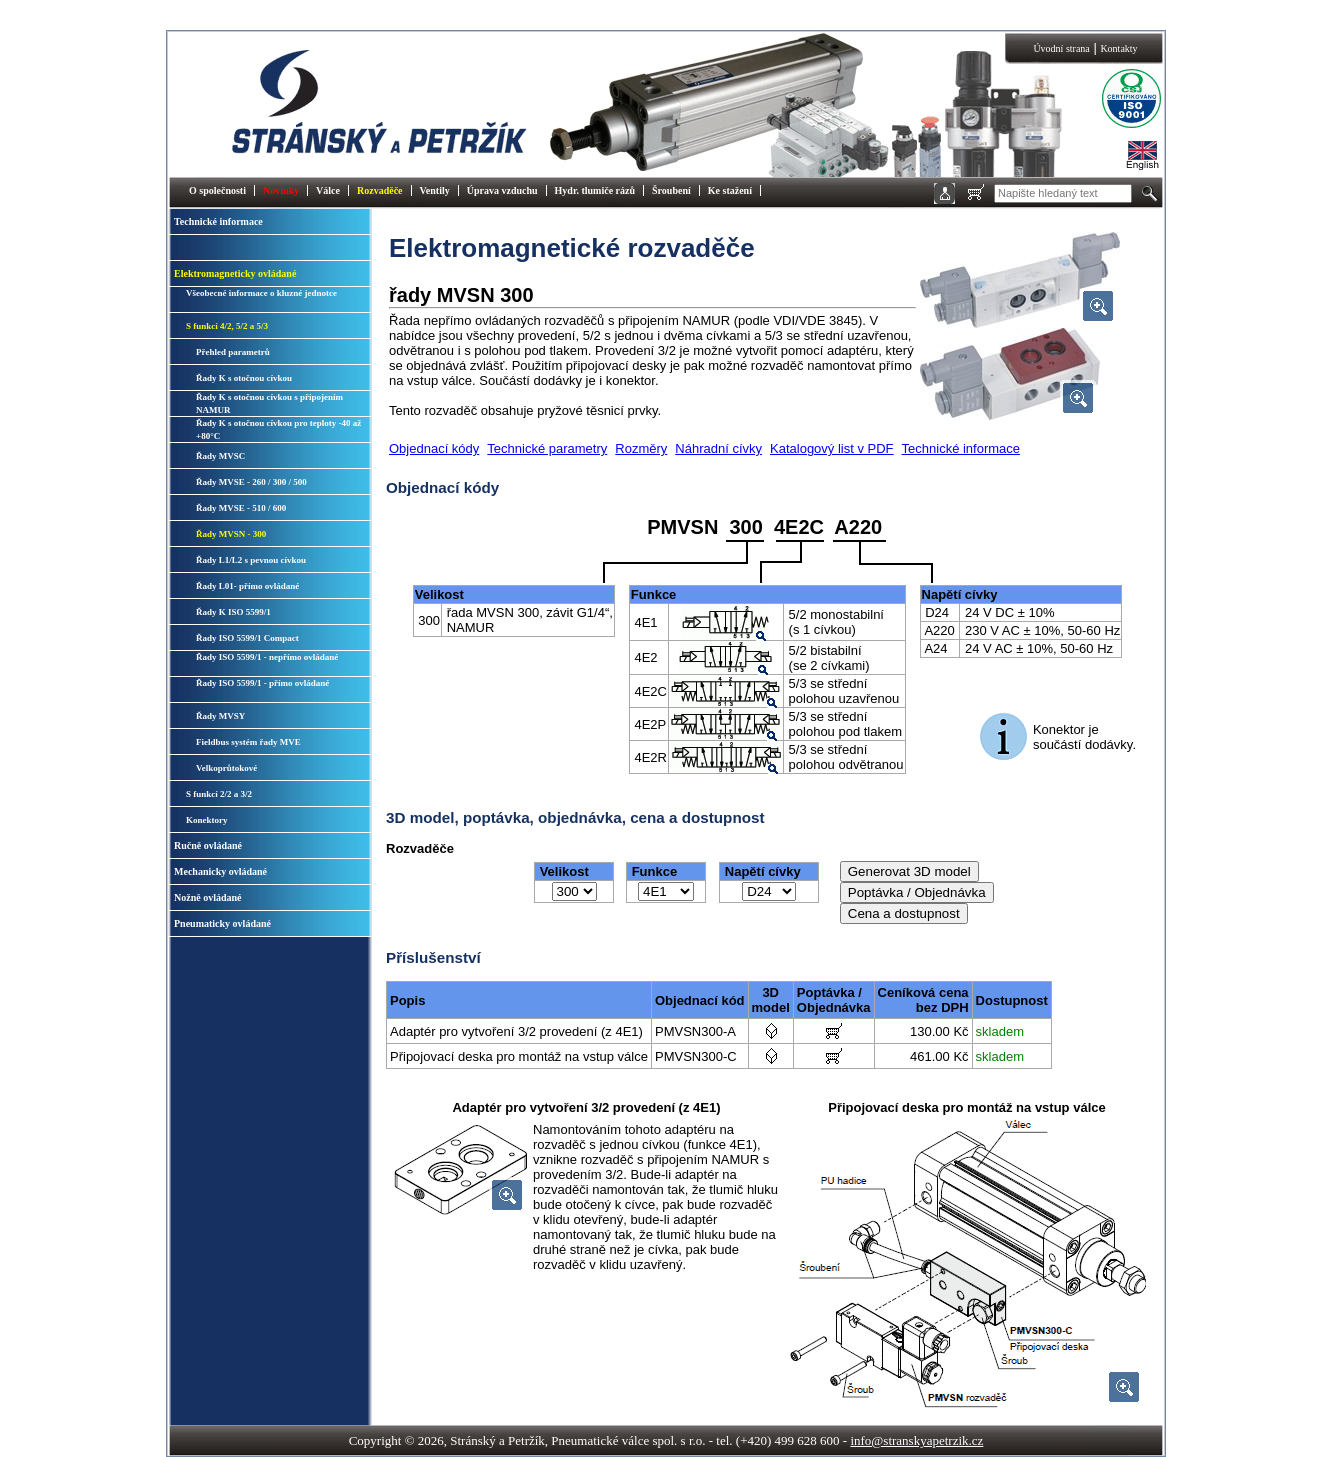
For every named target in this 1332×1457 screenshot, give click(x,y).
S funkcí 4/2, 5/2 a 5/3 (227, 326)
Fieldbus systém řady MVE (248, 742)
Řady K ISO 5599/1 (233, 612)
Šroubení (671, 190)
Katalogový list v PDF (832, 448)
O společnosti (217, 190)
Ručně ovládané (208, 845)
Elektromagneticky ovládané (235, 273)
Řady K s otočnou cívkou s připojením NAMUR (269, 403)
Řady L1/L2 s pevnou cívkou (251, 560)
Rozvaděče (380, 190)
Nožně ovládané (208, 897)
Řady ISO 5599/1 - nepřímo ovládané (267, 657)
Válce (328, 190)
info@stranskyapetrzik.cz (916, 1440)
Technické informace (218, 221)
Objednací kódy (434, 448)
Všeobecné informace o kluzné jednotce (261, 293)
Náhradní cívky (718, 448)
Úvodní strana (1061, 48)
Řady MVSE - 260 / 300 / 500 (251, 482)
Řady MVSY (220, 716)
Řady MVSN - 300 (231, 534)
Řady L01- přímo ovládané (247, 586)
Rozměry (641, 448)
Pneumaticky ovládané (222, 923)
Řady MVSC (220, 456)
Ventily (435, 190)
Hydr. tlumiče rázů (595, 190)
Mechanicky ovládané (220, 871)
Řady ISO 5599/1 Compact (247, 638)
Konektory (207, 820)
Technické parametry (547, 448)
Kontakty (1118, 48)
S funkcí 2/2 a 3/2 (219, 794)
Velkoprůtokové (226, 768)
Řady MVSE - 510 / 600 (241, 508)
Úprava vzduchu (502, 190)
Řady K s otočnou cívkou (244, 378)
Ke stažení (730, 190)
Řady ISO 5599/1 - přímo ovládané (262, 683)
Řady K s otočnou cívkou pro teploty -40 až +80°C (278, 429)
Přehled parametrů (233, 352)
